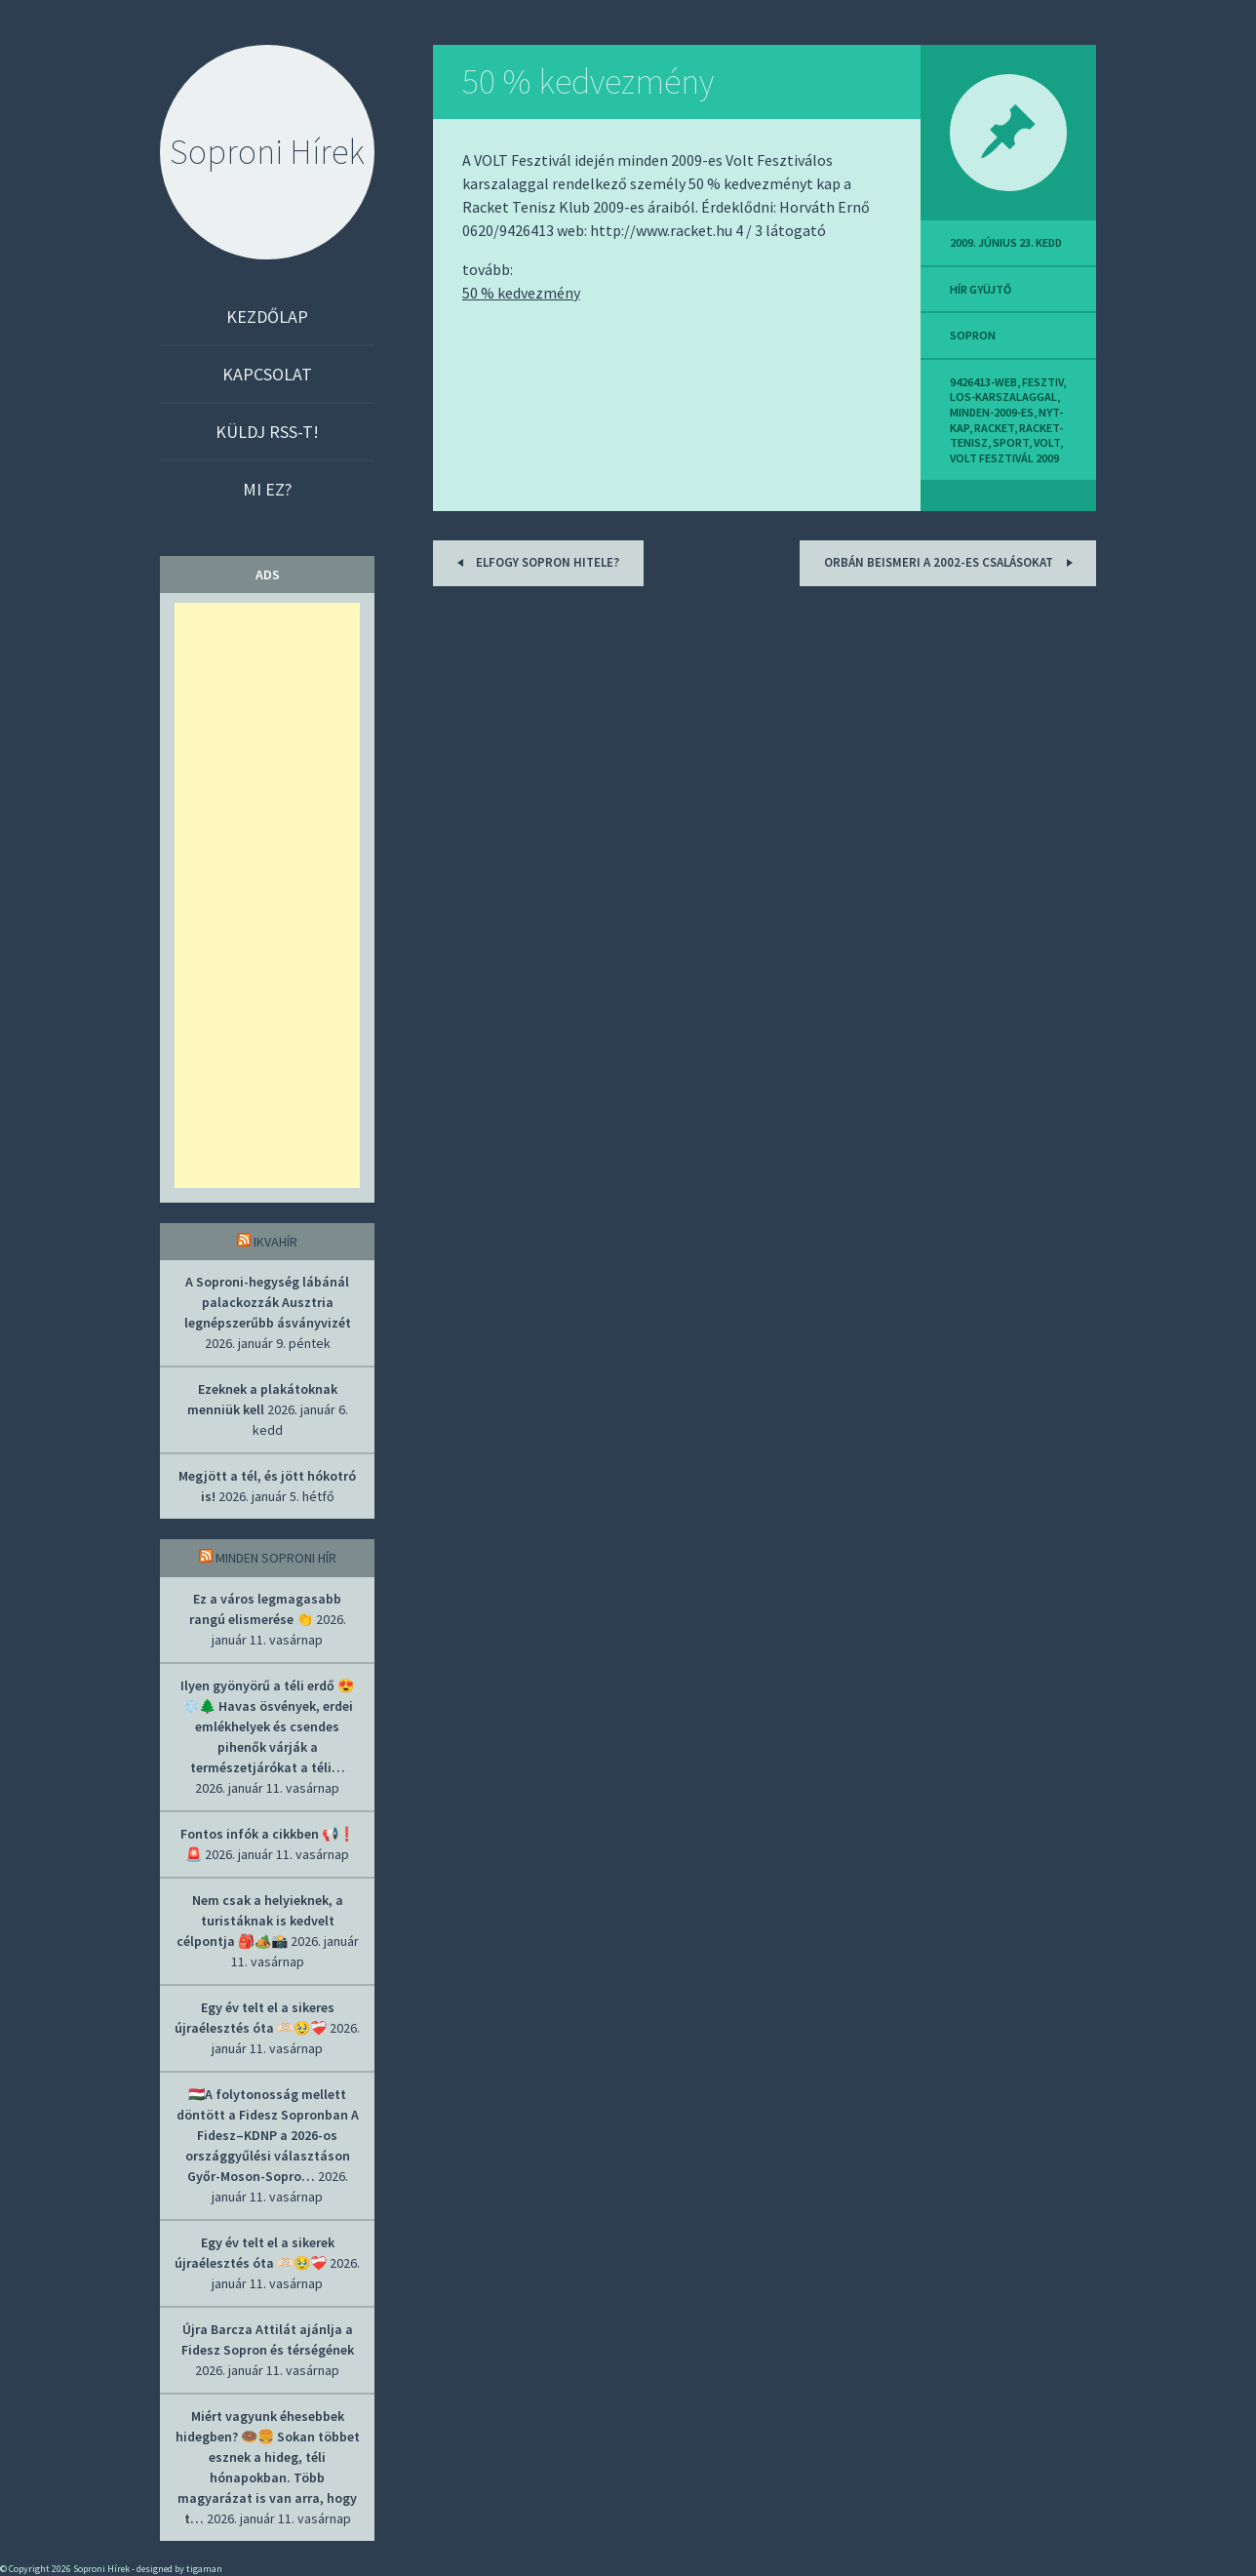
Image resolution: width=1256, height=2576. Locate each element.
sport (1011, 442)
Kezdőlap (267, 316)
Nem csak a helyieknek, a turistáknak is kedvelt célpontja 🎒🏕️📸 (260, 1920)
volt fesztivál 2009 (1004, 458)
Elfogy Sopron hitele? (535, 562)
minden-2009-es (992, 412)
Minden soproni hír (276, 1557)
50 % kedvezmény (588, 81)
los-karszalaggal (1003, 396)
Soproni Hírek (267, 152)
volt (1047, 442)
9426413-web (983, 382)
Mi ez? (267, 489)
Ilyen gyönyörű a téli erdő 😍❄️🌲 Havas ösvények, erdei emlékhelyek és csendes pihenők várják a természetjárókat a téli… (267, 1726)
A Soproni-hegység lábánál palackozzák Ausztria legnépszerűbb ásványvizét (267, 1302)
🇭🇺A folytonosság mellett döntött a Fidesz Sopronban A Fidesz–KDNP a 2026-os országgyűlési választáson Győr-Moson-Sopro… (268, 2135)
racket (994, 427)
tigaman (204, 2568)
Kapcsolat (267, 374)
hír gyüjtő (980, 289)
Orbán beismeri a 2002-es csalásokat (951, 562)
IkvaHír (275, 1241)
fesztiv (1042, 382)
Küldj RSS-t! (267, 431)
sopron (973, 335)
